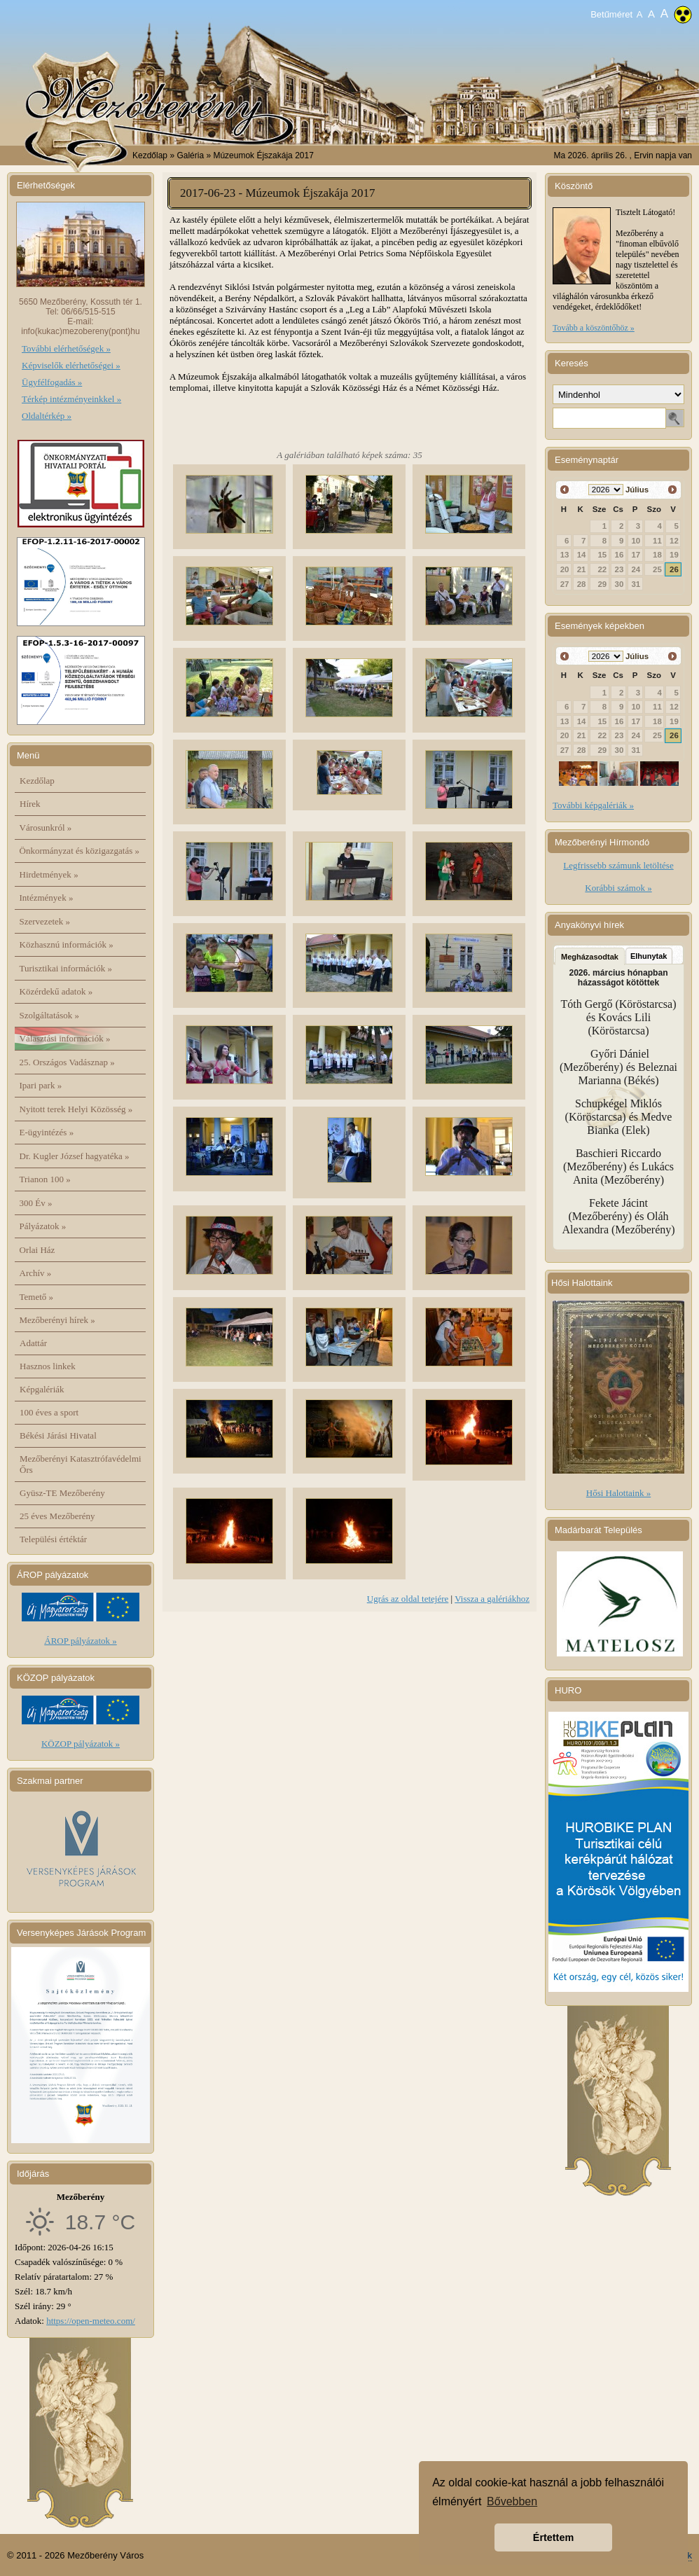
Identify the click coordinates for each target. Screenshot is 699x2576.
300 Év (36, 1203)
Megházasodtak (589, 957)
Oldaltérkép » (46, 415)
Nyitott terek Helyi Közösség (76, 1109)
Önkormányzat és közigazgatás (79, 850)
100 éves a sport (49, 1412)
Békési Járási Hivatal (58, 1435)
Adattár (33, 1343)
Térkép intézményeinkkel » (71, 399)
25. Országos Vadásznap (67, 1062)
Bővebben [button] (512, 2501)
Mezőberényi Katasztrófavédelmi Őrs (80, 1464)
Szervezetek (45, 921)
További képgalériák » (593, 805)
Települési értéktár (53, 1539)
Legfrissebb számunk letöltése (618, 865)
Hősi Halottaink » (618, 1493)
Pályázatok (43, 1226)
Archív (36, 1273)
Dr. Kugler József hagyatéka (75, 1156)
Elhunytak (648, 956)
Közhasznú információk (66, 944)
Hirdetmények (49, 874)
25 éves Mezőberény (57, 1516)
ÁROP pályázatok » (80, 1640)
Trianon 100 (45, 1179)
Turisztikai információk (66, 968)
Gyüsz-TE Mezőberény (62, 1493)
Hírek (30, 803)
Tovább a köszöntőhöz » (594, 328)
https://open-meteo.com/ (90, 2320)
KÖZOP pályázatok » (80, 1743)
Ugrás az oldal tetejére (408, 1598)
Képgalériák (42, 1389)
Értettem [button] (553, 2537)
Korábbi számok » (618, 887)
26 (674, 569)
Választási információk (65, 1038)
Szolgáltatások (50, 1015)
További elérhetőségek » (66, 348)
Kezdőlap (149, 155)
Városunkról (46, 827)
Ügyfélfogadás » (52, 382)
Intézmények (47, 897)
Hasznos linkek (48, 1366)
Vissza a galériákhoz (492, 1598)
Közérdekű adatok (56, 991)
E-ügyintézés (47, 1132)
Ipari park (41, 1085)
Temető (37, 1297)
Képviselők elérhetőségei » (71, 365)
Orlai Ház (37, 1250)
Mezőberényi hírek (57, 1320)
